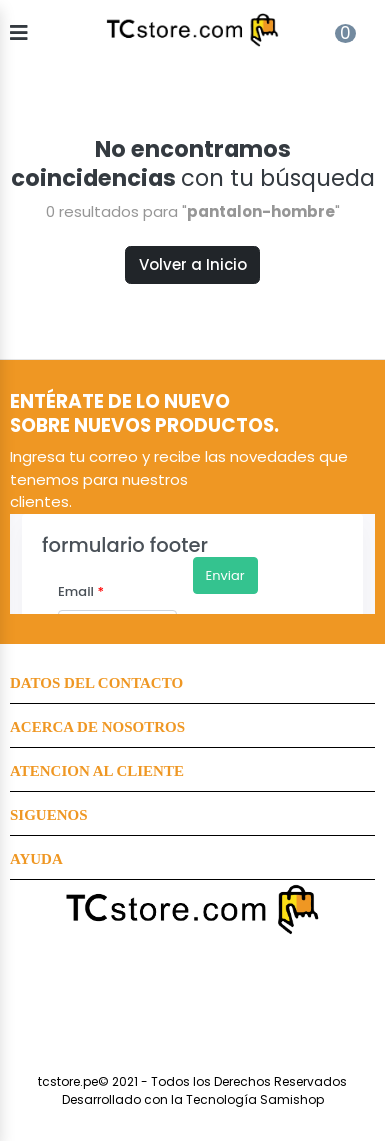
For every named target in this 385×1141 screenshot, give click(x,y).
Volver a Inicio (193, 264)
